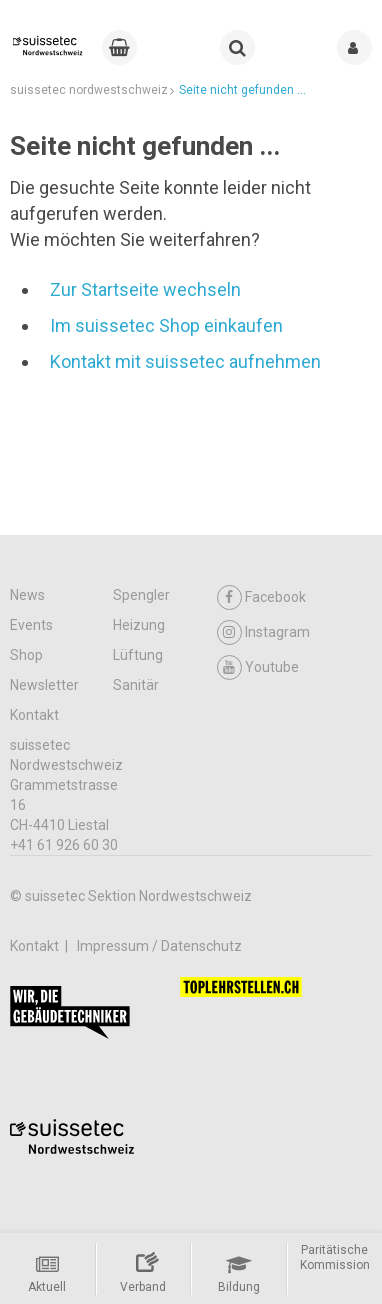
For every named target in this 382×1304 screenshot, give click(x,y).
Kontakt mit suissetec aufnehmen (185, 361)
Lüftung (138, 655)
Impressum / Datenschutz (159, 946)
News (27, 595)
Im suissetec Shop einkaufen (166, 325)
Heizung (139, 625)
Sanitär (136, 685)
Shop (26, 655)
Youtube (258, 667)
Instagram (263, 632)
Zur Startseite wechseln (145, 289)
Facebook (261, 597)
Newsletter (44, 685)
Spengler (141, 595)
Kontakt (34, 715)
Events (31, 625)
